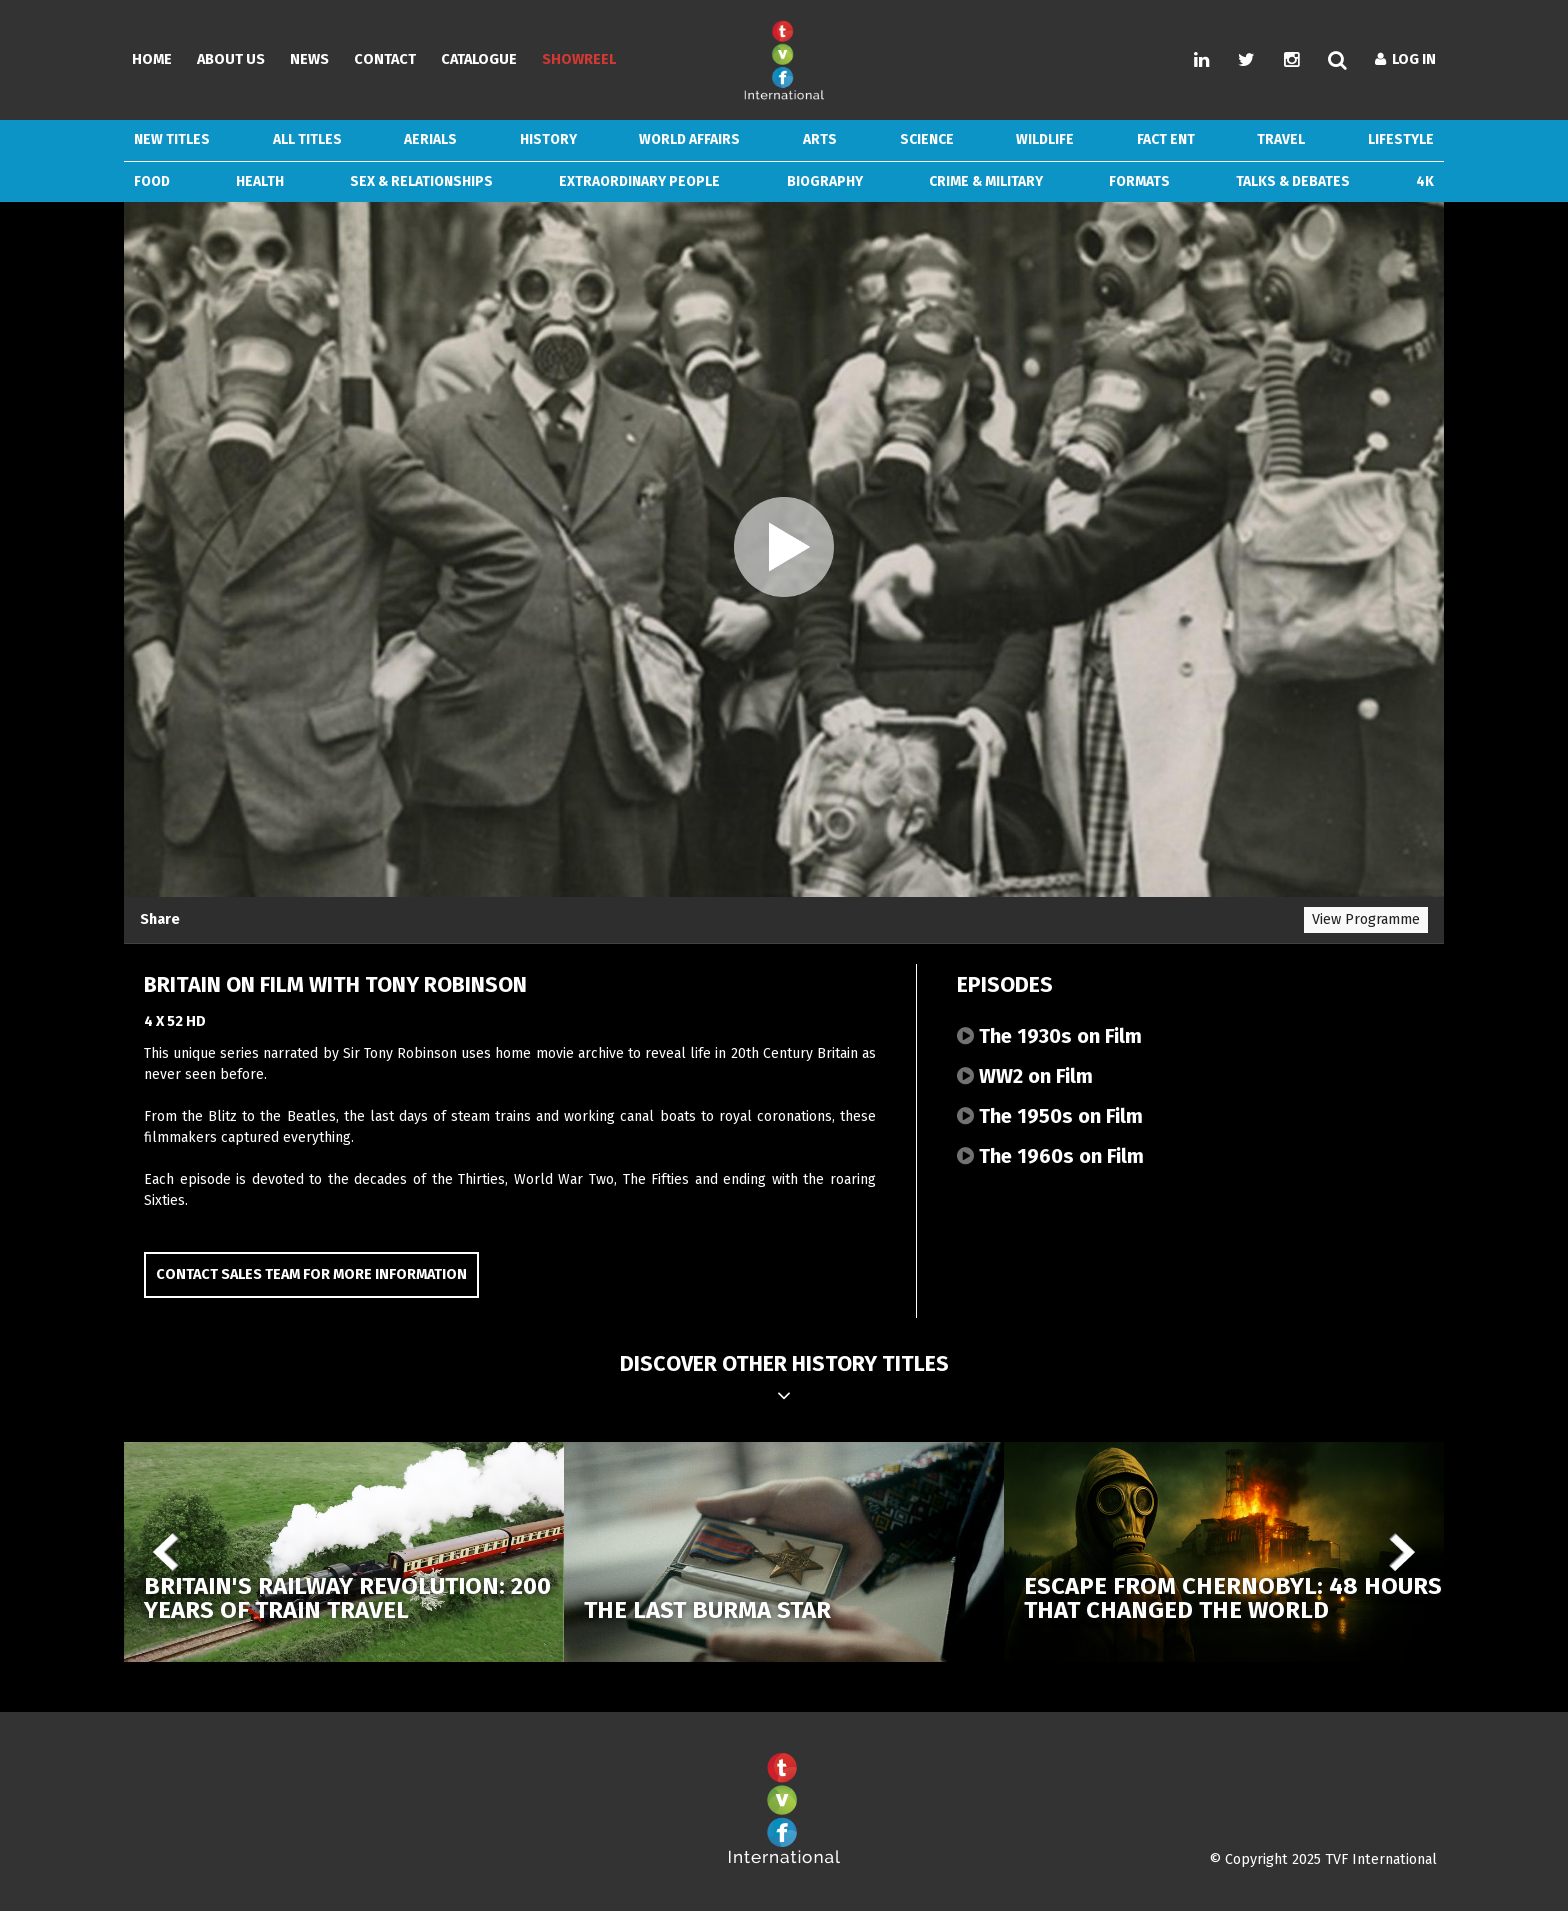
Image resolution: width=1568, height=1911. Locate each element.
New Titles (172, 139)
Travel (1281, 139)
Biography (825, 181)
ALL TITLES (307, 139)
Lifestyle (1401, 139)
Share (160, 919)
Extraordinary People (639, 181)
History (548, 139)
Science (927, 139)
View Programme (1366, 919)
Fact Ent (1166, 139)
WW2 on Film (1025, 1076)
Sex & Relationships (421, 181)
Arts (820, 139)
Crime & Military (986, 181)
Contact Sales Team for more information (311, 1274)
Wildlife (1045, 139)
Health (260, 181)
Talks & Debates (1293, 181)
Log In (1405, 59)
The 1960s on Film (1050, 1156)
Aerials (430, 139)
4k (1425, 181)
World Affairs (689, 139)
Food (152, 181)
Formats (1139, 181)
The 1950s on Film (1050, 1116)
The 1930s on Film (1049, 1036)
